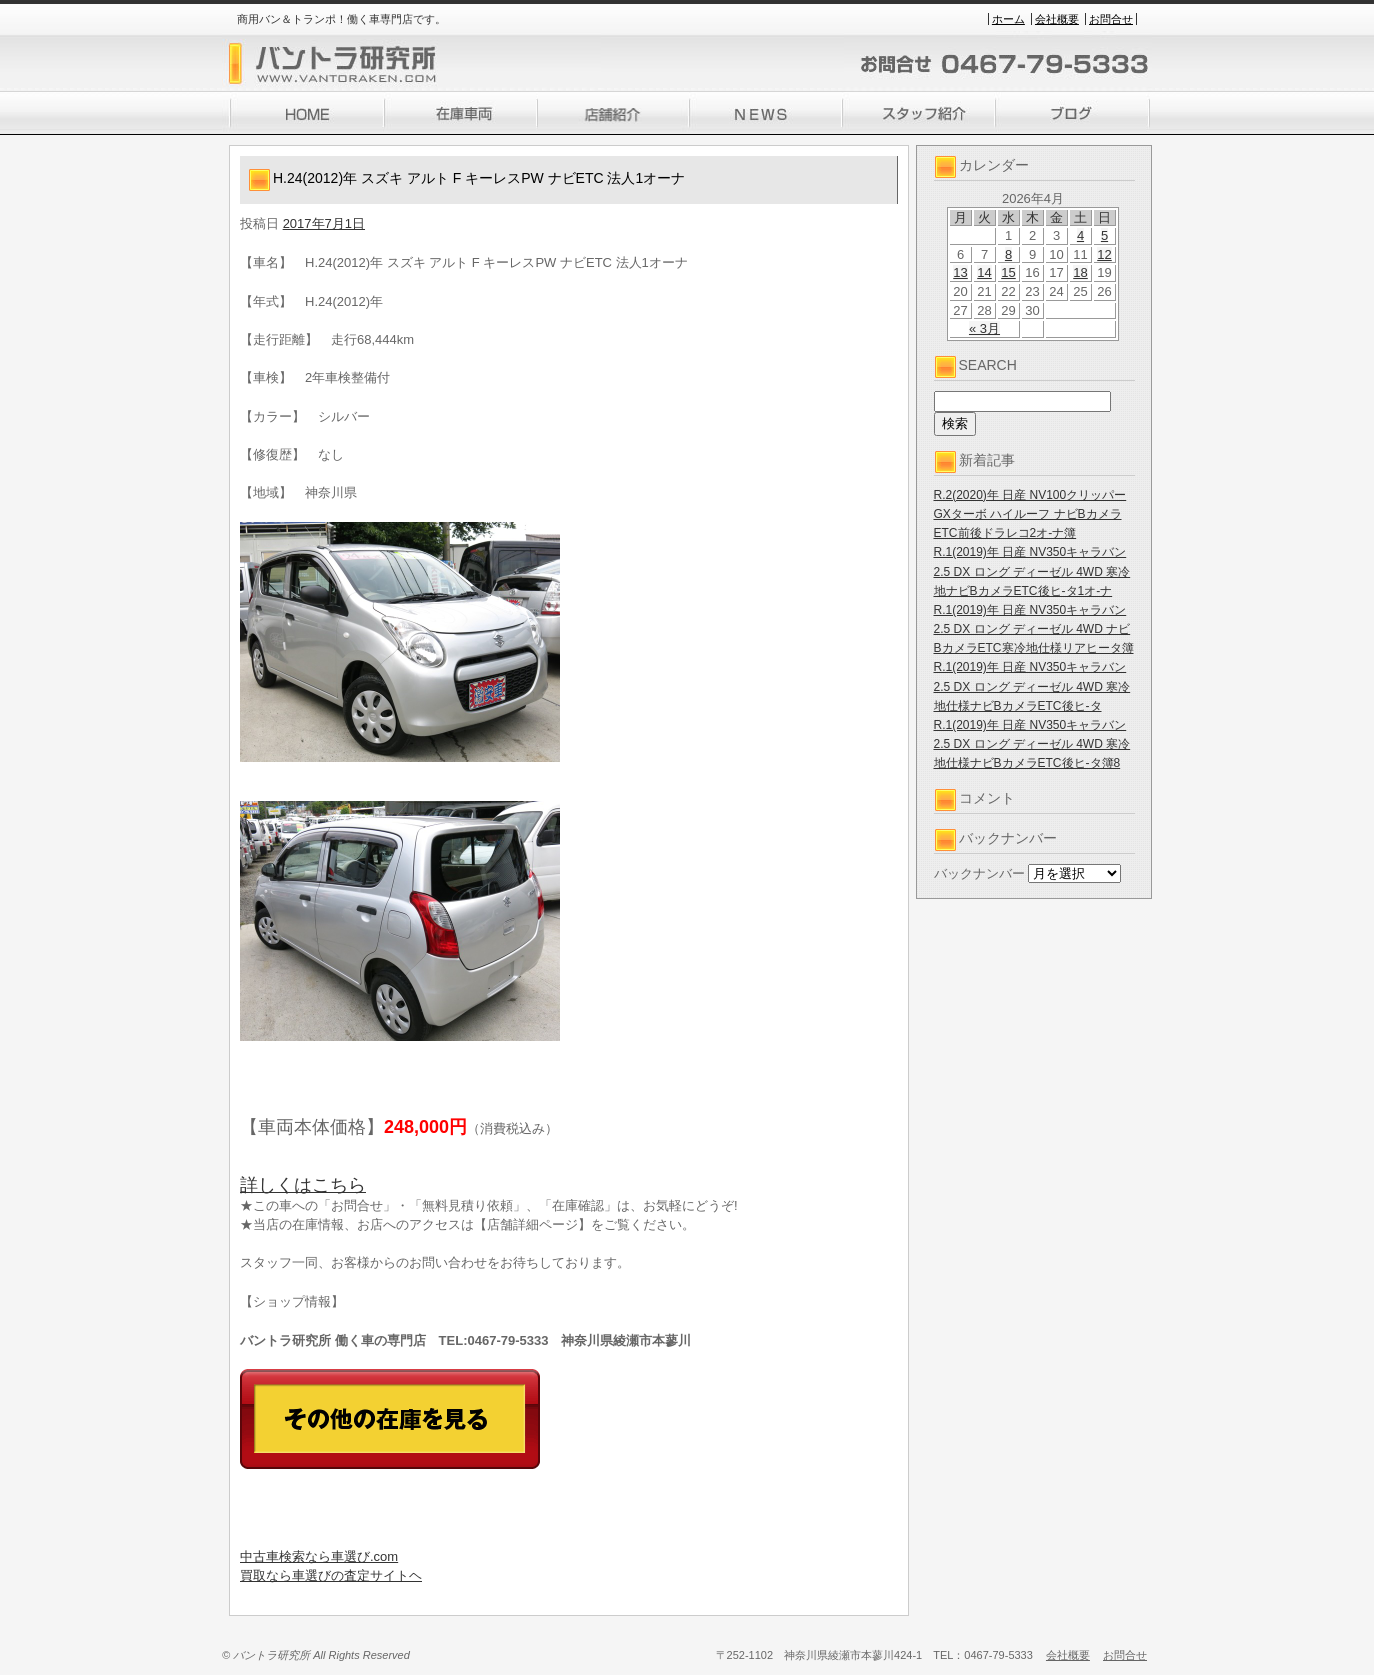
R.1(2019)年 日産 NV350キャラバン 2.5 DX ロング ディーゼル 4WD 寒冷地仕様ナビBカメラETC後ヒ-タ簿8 (1032, 744)
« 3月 (984, 328)
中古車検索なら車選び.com (319, 1556)
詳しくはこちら (303, 1185)
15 (1008, 272)
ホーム (1008, 19)
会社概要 (1057, 19)
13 (960, 272)
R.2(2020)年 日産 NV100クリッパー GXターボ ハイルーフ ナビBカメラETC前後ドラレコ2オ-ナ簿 (1030, 514)
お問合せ (1111, 19)
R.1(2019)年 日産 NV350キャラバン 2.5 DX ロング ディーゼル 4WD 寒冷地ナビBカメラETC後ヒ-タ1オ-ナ (1032, 571)
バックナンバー (979, 873)
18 (1080, 272)
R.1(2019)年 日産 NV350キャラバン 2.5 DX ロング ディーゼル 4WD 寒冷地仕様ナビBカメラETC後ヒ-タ (1032, 686)
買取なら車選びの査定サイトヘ (331, 1575)
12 (1104, 254)
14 (984, 272)
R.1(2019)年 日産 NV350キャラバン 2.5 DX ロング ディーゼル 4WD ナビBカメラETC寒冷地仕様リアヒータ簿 (1034, 629)
